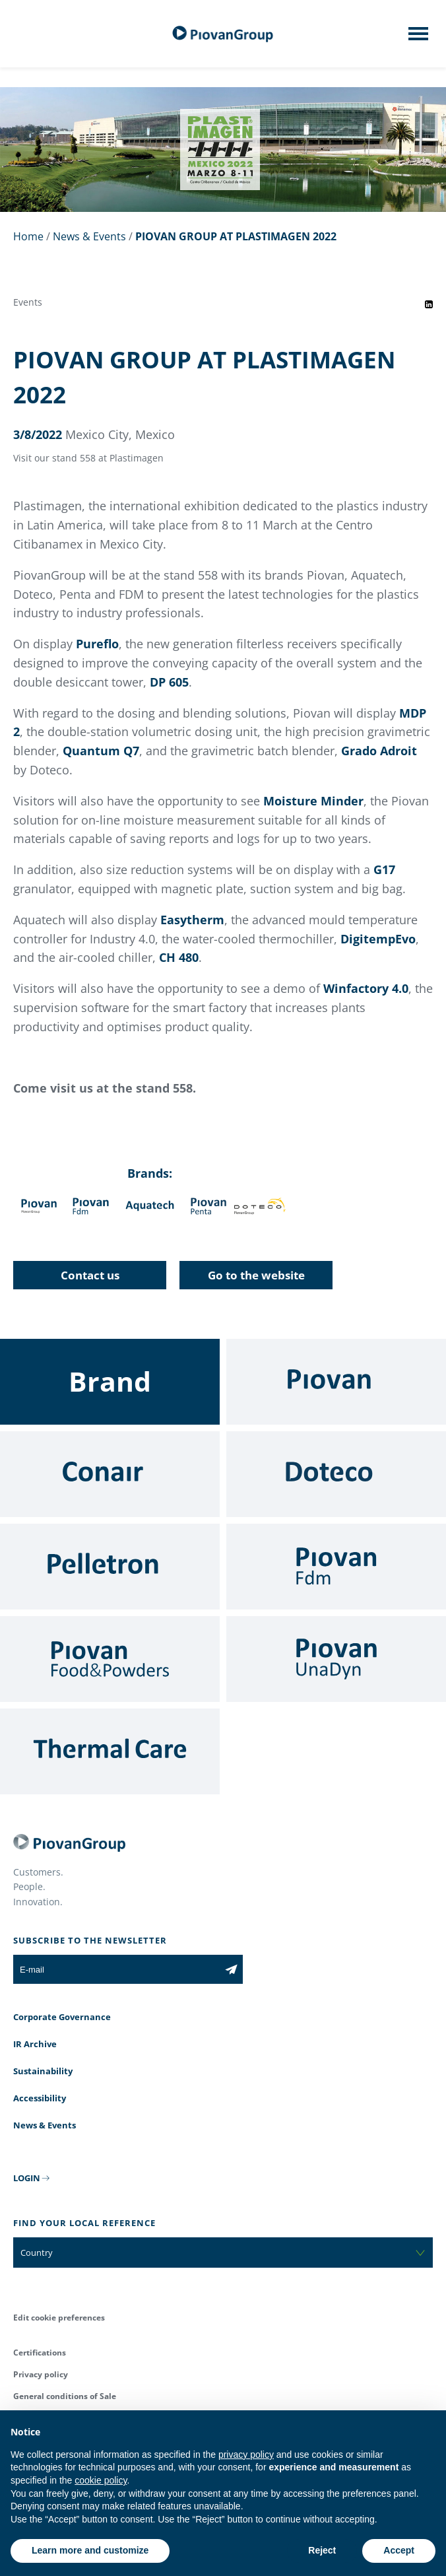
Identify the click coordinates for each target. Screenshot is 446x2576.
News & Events (89, 236)
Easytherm (192, 920)
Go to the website (256, 1275)
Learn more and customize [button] (90, 2550)
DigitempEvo (378, 939)
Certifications (39, 2352)
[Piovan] (336, 1382)
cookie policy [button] (101, 2480)
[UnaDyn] (336, 1659)
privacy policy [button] (246, 2454)
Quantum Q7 (101, 751)
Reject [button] (322, 2550)
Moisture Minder (313, 801)
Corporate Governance (62, 2017)
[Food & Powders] (110, 1659)
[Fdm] (336, 1567)
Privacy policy (40, 2374)
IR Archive (35, 2044)
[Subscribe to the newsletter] (231, 1969)
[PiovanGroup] (223, 34)
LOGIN (26, 2178)
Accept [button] (398, 2550)
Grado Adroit (379, 751)
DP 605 (169, 682)
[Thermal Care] (110, 1751)
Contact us (90, 1275)
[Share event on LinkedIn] (429, 304)
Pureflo (97, 644)
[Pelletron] (110, 1567)
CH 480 (179, 957)
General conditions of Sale (64, 2396)
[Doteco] (336, 1474)
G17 (384, 869)
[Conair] (110, 1474)
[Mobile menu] (418, 37)
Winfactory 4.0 (365, 988)
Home (28, 236)
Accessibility (39, 2098)
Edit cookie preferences (59, 2317)
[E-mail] (116, 1969)
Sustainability (43, 2071)
